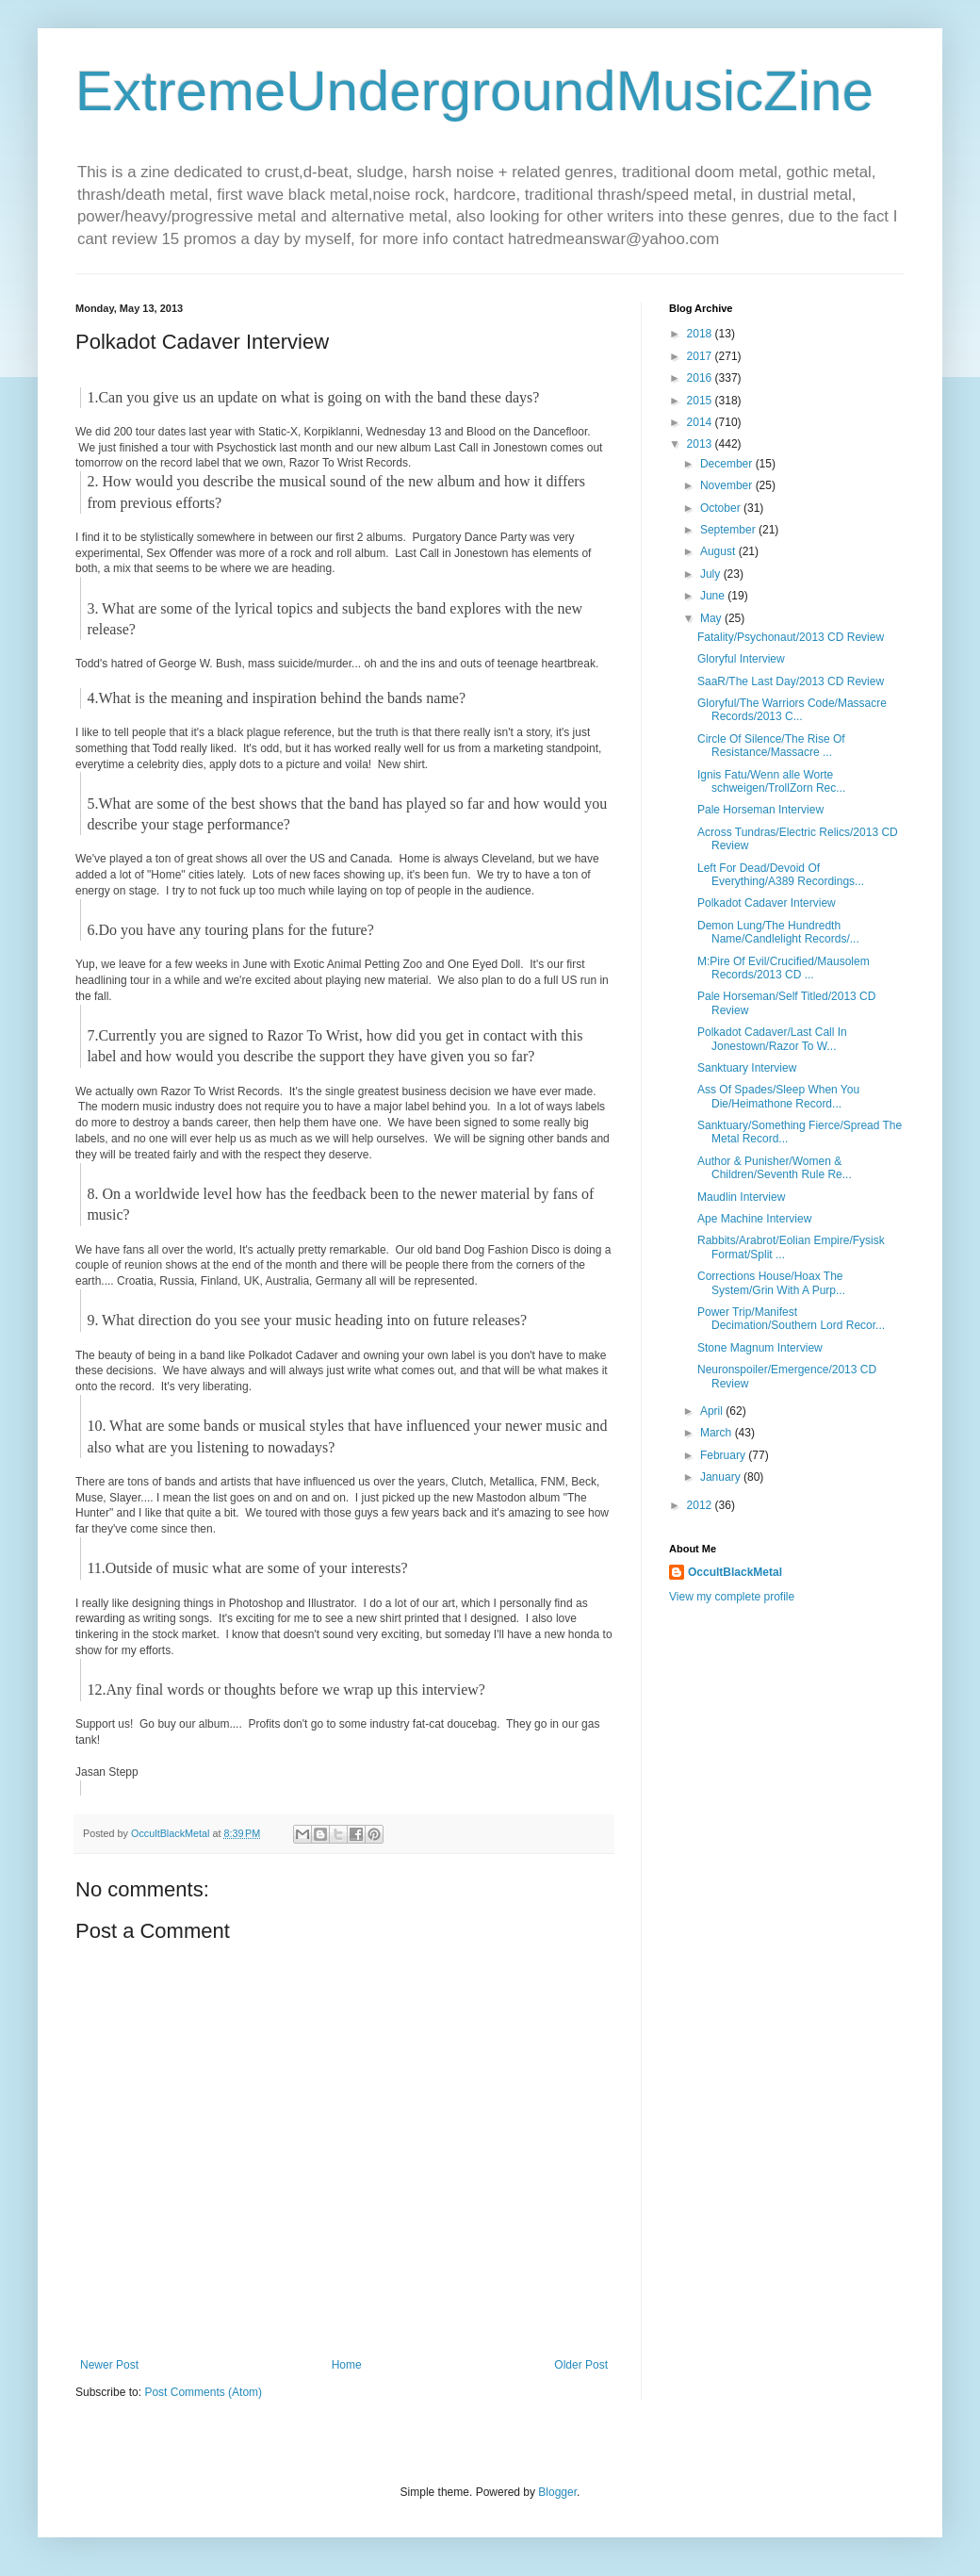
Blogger (557, 2492)
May (712, 618)
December (728, 463)
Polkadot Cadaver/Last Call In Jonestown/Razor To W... (772, 1038)
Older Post (581, 2364)
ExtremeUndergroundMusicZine (474, 91)
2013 (701, 444)
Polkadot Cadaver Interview (766, 903)
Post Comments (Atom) (203, 2392)
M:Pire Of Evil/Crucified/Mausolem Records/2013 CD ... (783, 968)
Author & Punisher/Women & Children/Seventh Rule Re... (774, 1168)
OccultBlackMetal (735, 1572)
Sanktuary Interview (746, 1068)
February (724, 1455)
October (721, 508)
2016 (701, 378)
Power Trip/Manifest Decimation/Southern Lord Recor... (791, 1318)
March (717, 1432)
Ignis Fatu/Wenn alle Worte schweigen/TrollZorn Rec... (771, 781)
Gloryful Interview (741, 658)
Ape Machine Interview (754, 1218)
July (712, 574)
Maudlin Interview (741, 1197)
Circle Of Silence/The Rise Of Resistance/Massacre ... (771, 745)
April (713, 1411)
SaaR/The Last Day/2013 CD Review (790, 681)
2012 (701, 1505)
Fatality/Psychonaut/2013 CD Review (790, 637)
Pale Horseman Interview (760, 809)
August (719, 551)
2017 (701, 356)
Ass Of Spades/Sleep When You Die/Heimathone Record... (778, 1096)
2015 (701, 400)
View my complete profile (731, 1596)
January (721, 1477)
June (713, 595)
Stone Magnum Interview (760, 1347)
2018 (701, 333)
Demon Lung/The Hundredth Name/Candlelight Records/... (778, 932)
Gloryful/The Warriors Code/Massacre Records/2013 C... (792, 710)
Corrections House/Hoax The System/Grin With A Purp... (771, 1283)
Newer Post (109, 2364)
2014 (701, 422)
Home (347, 2364)
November (728, 485)
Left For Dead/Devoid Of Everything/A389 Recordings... (780, 874)
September (729, 529)
